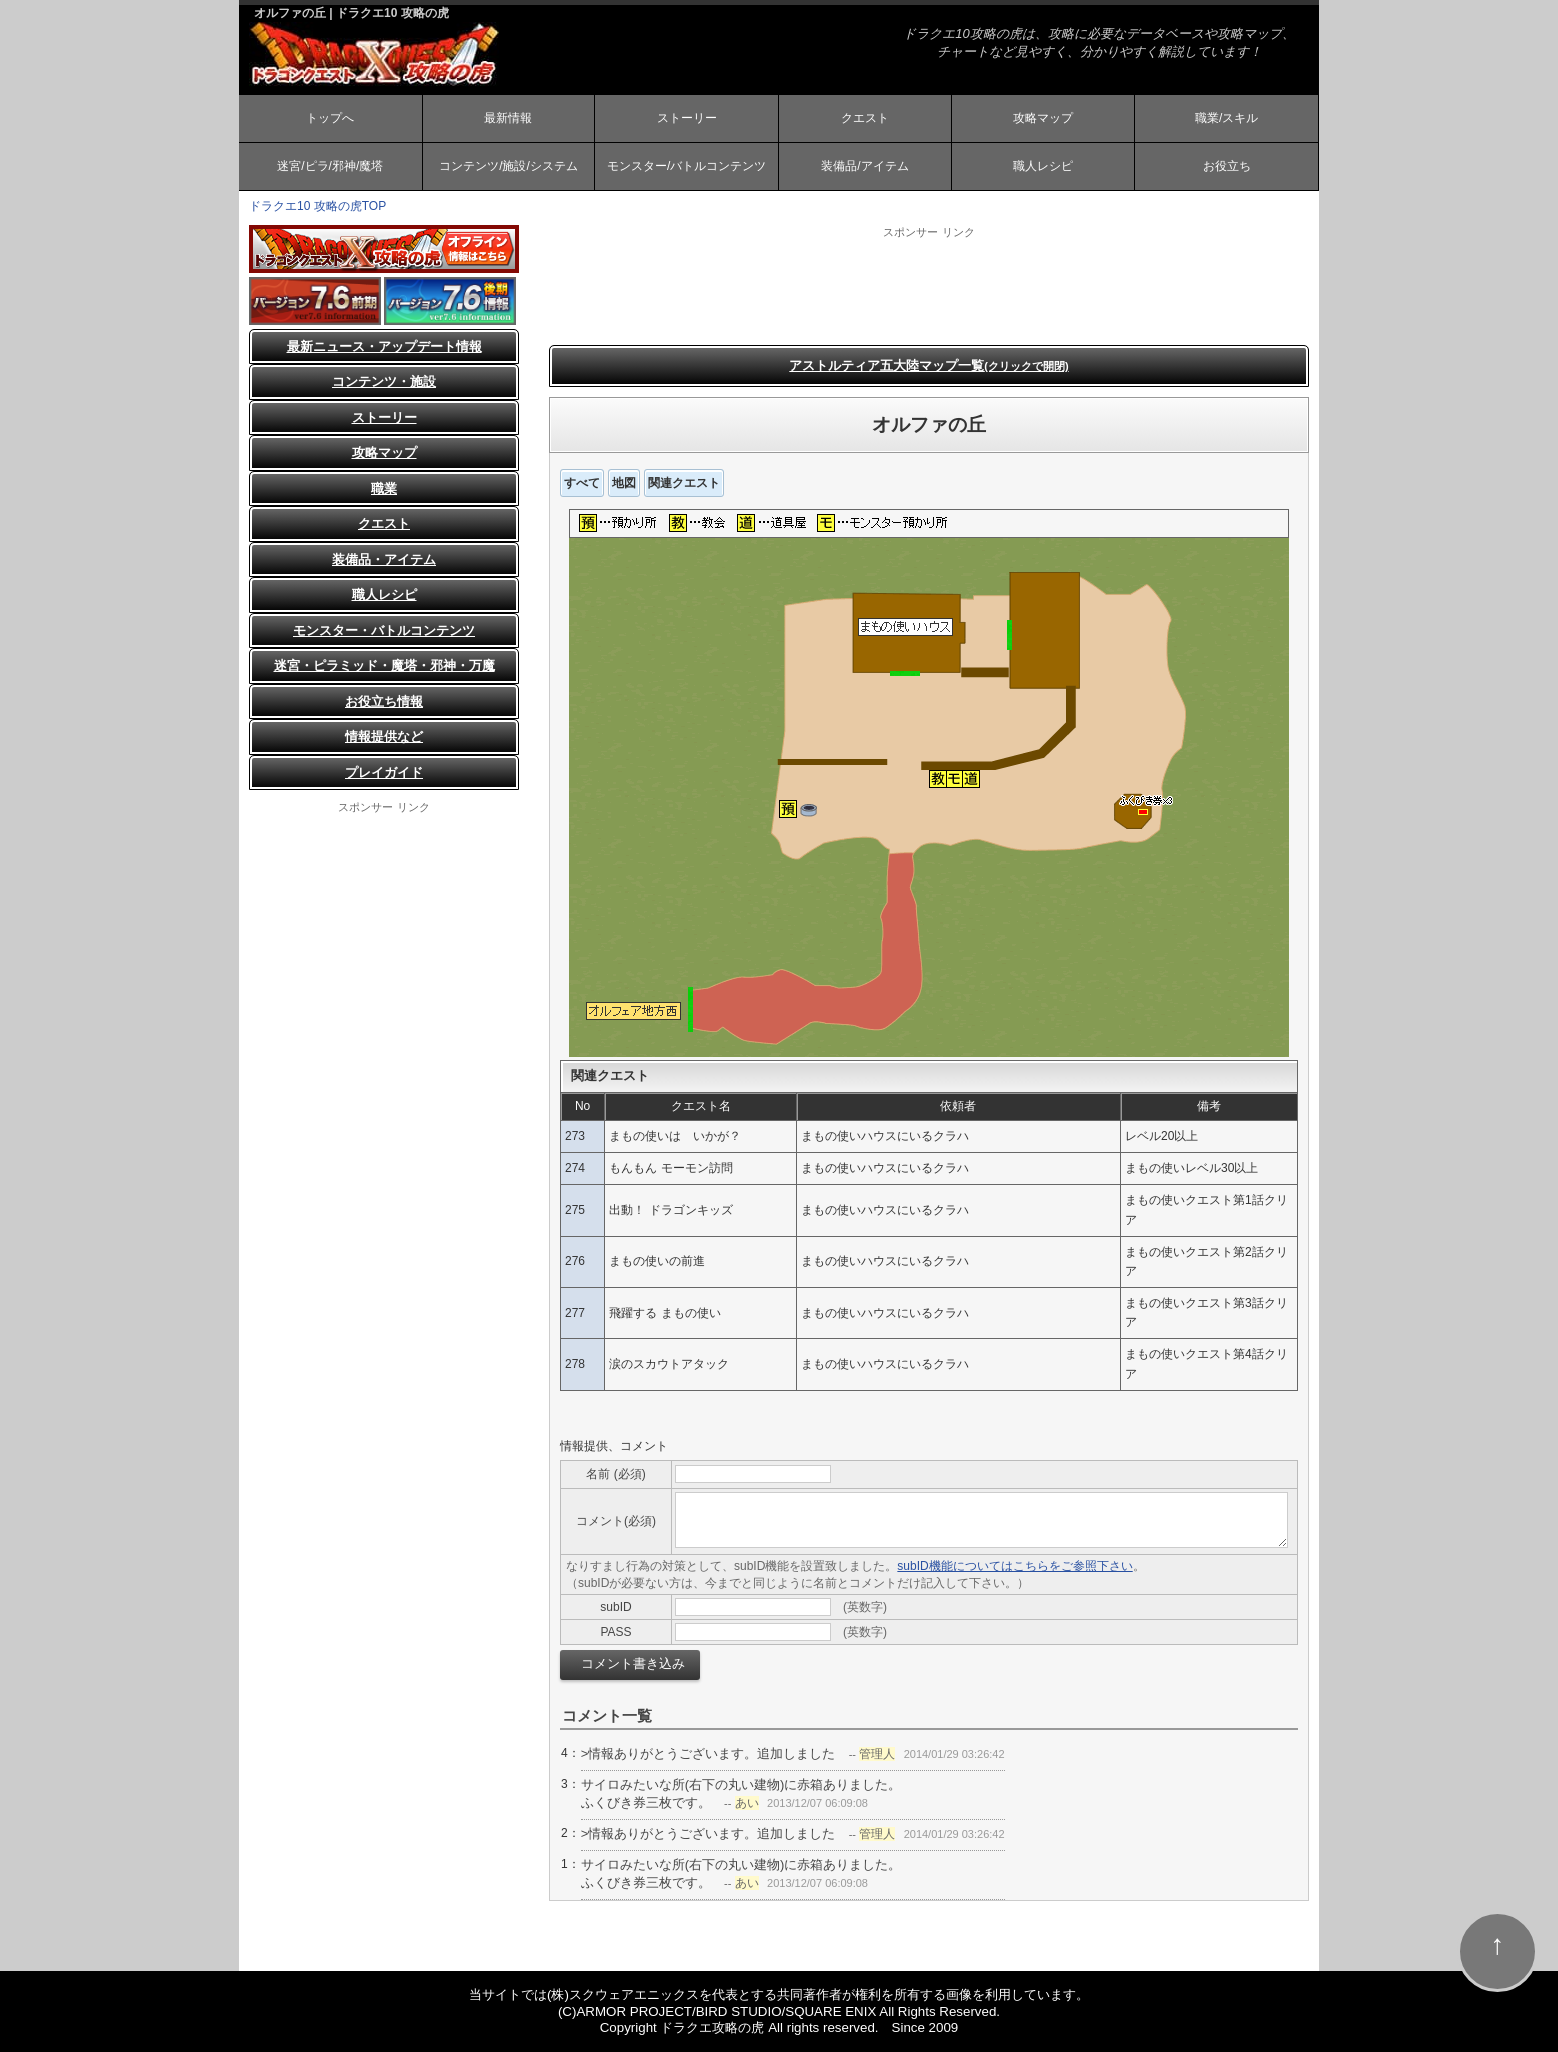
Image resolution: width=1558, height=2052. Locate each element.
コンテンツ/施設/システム (508, 166)
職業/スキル (1226, 118)
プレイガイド (384, 772)
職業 (384, 488)
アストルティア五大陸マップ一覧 (928, 365)
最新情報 (508, 118)
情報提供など (384, 736)
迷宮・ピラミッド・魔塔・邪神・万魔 (384, 665)
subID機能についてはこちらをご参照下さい (1014, 1566)
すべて (582, 483)
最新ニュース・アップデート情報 (384, 346)
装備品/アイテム (864, 166)
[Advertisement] (929, 285)
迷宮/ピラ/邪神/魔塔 (330, 166)
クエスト (865, 118)
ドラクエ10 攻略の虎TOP (317, 206)
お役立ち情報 (384, 701)
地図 (624, 483)
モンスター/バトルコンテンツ (686, 166)
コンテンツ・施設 (384, 381)
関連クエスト (684, 483)
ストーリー (687, 118)
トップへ (330, 118)
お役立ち (1227, 166)
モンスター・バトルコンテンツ (384, 630)
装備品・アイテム (384, 559)
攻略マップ (1043, 118)
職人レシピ (1043, 166)
